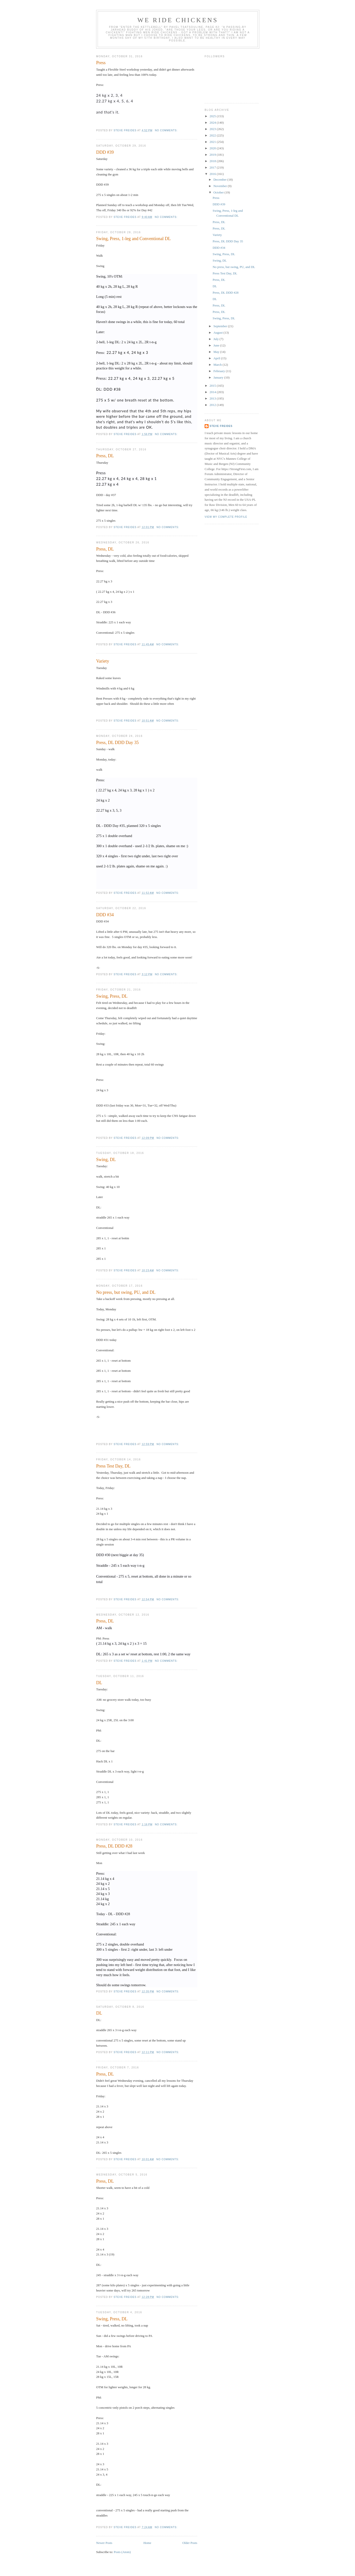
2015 (213, 385)
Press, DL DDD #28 (114, 1846)
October (219, 192)
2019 (213, 154)
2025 (213, 116)
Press (101, 62)
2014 (213, 392)
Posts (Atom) (122, 2552)
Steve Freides (221, 426)
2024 (213, 122)
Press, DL (105, 455)
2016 (213, 174)
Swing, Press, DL (111, 996)
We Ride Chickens (177, 20)
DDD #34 (105, 914)
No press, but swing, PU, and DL (126, 1292)
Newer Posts (104, 2543)
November (220, 186)
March (218, 364)
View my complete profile (226, 516)
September (220, 326)
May (216, 352)
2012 (213, 405)
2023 (213, 129)
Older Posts (189, 2543)
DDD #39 (105, 152)
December (220, 179)
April (217, 358)
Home (147, 2543)
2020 (213, 148)
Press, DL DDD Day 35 (117, 742)
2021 (213, 142)
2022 (213, 135)
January (218, 377)
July (216, 339)
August (218, 332)
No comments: (166, 130)
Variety (102, 661)
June (216, 345)
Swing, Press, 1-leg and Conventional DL (133, 238)
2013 (213, 398)
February (219, 371)
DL (99, 1682)
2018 (213, 161)
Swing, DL (106, 1159)
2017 (213, 167)
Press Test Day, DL (113, 1466)
